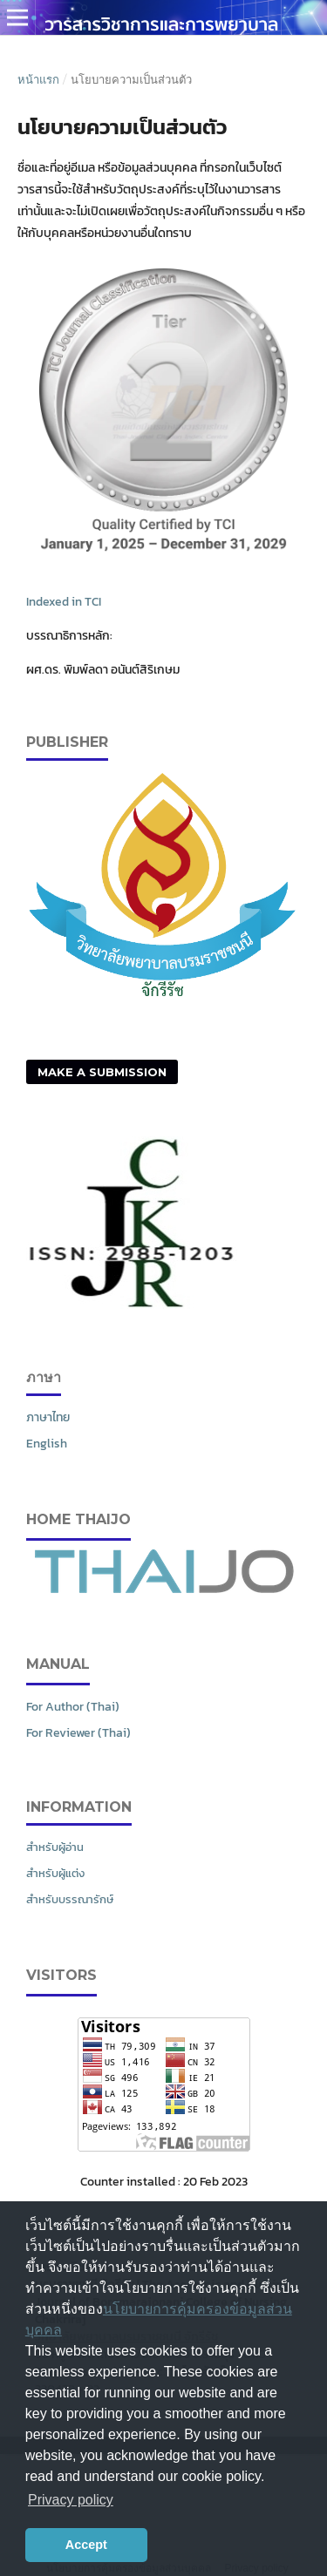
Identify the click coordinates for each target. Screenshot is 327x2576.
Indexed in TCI (63, 602)
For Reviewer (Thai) (78, 1733)
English (46, 1443)
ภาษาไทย (48, 1417)
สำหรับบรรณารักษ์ (69, 1899)
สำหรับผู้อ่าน (55, 1847)
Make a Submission (102, 1072)
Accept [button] (86, 2545)
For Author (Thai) (72, 1707)
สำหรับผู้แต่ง (55, 1873)
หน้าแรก (38, 79)
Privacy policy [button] (70, 2499)
